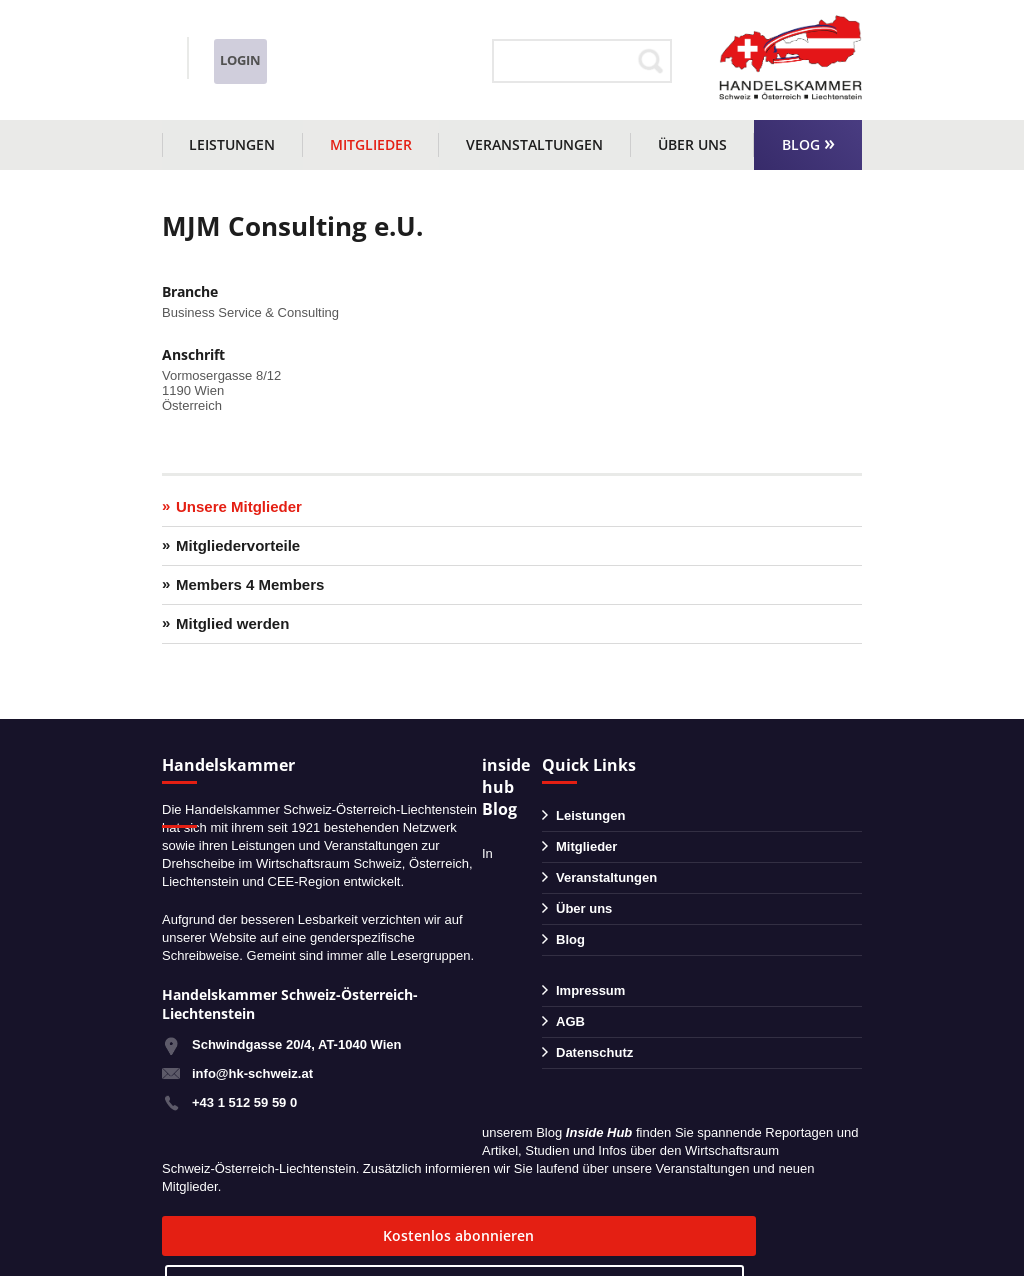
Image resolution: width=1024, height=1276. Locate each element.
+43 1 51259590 (249, 48)
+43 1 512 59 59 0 (244, 1102)
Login (433, 60)
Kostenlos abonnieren (282, 1235)
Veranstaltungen (534, 144)
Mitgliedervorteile (238, 545)
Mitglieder (371, 144)
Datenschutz (594, 1052)
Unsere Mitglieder (239, 506)
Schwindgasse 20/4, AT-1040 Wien (296, 1044)
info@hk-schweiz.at (222, 75)
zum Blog (504, 1235)
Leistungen (232, 144)
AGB (570, 1021)
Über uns (692, 144)
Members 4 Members (250, 584)
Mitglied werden (232, 623)
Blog (801, 144)
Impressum (590, 990)
